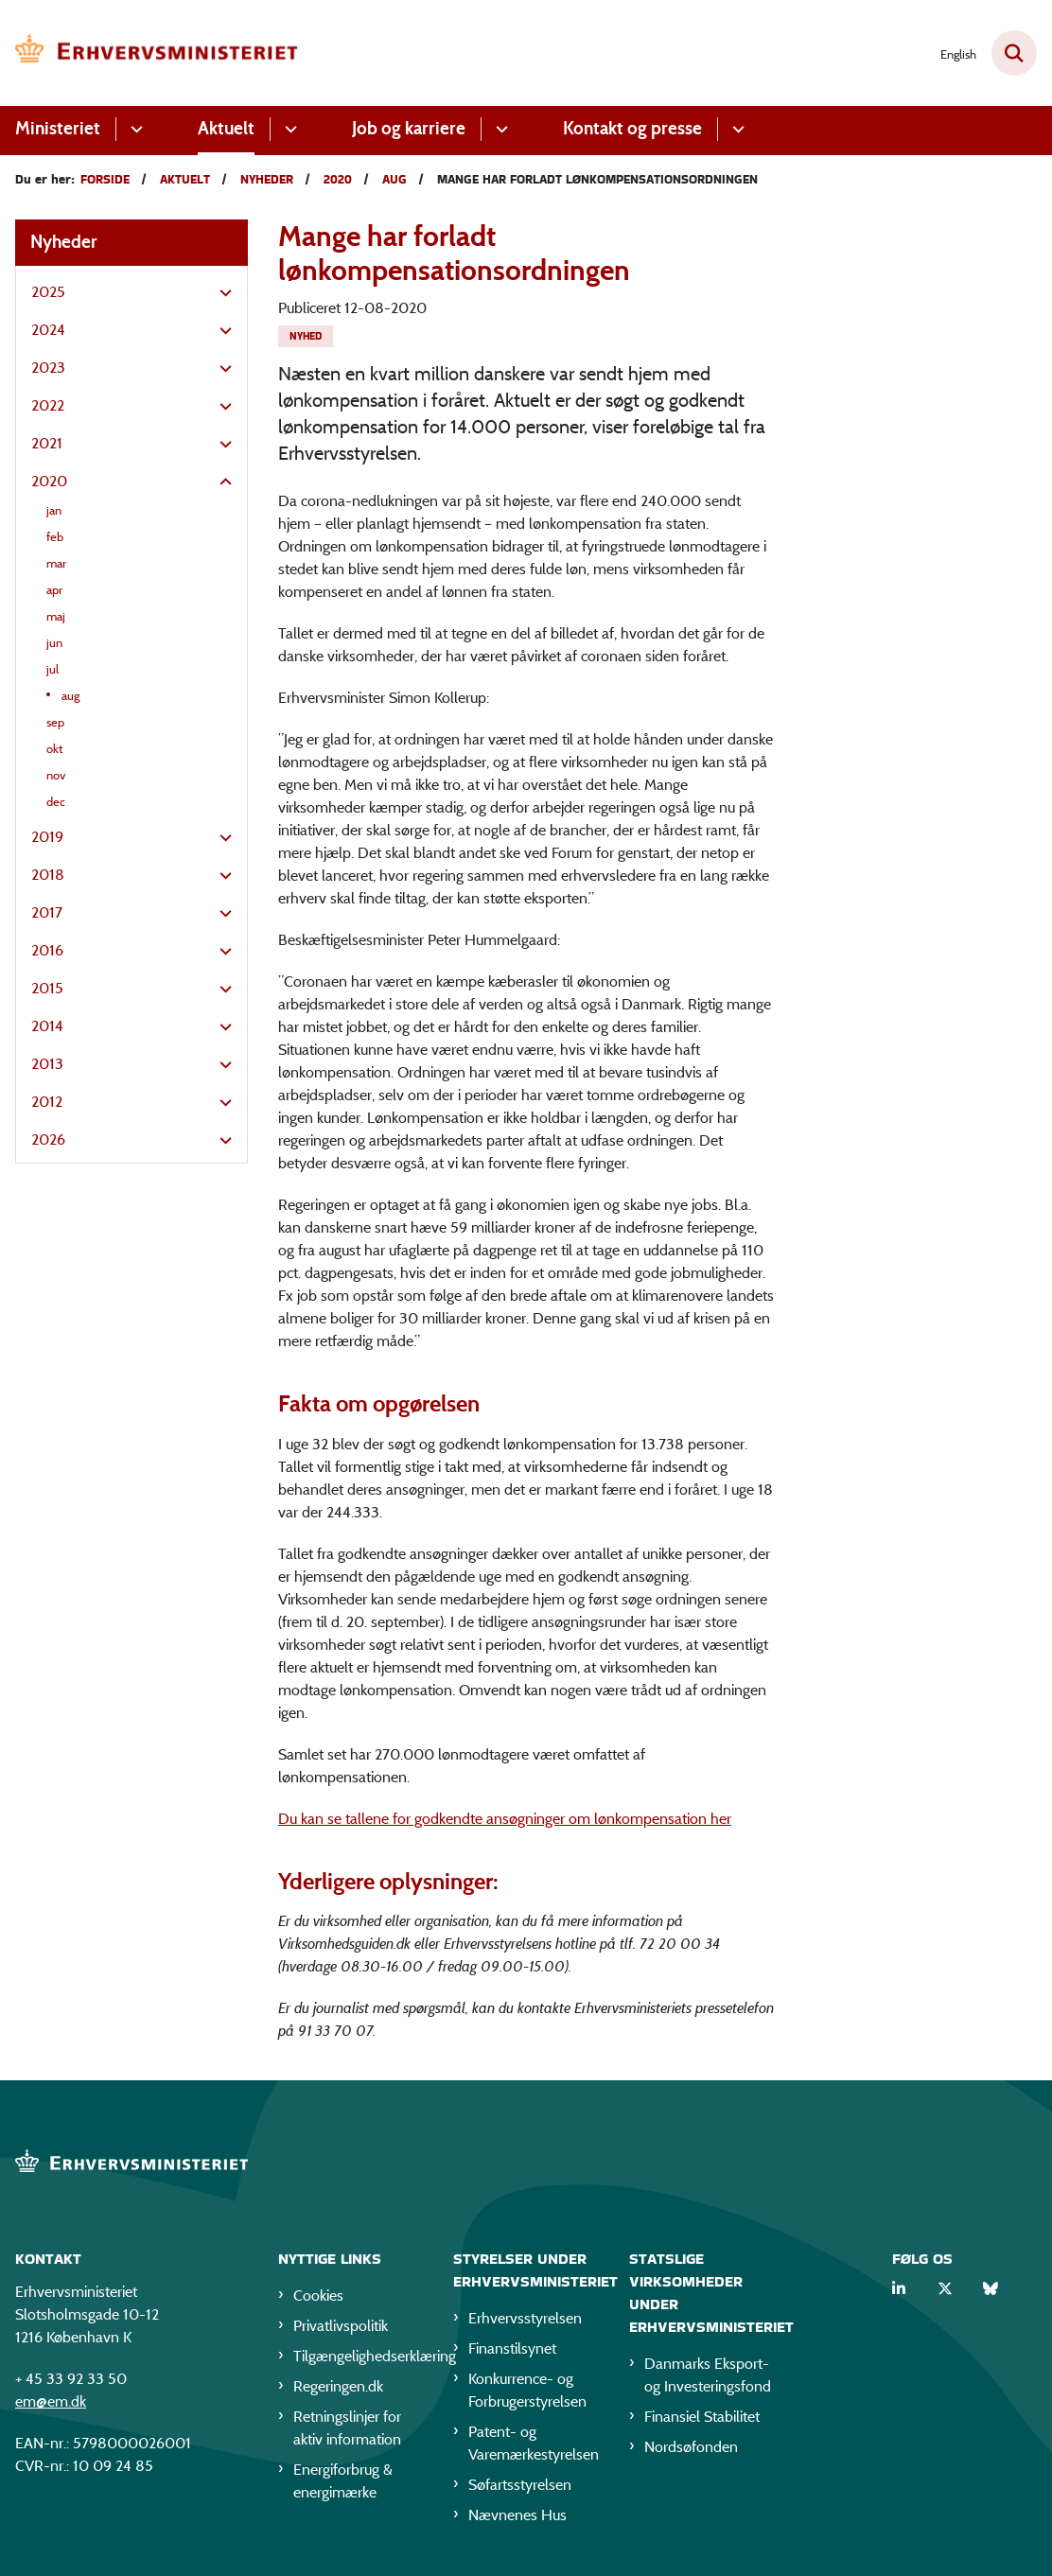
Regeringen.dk (338, 2386)
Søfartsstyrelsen (519, 2485)
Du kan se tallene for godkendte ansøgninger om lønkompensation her (504, 1819)
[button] (221, 293)
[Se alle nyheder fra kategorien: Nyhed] (305, 336)
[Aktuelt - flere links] (288, 129)
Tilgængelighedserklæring (358, 2356)
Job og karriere (408, 128)
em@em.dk (50, 2401)
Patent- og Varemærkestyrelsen (533, 2443)
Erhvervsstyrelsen (525, 2318)
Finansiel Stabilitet (702, 2417)
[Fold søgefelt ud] (1014, 53)
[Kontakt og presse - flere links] (735, 129)
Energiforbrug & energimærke (343, 2481)
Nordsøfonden (691, 2447)
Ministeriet (57, 128)
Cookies (318, 2295)
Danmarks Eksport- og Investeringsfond (707, 2375)
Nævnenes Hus (517, 2515)
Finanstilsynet (512, 2348)
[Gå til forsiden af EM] (149, 53)
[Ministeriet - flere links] (133, 129)
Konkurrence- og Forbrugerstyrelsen (527, 2390)
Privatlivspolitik (340, 2326)
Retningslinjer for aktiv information (347, 2428)
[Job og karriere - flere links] (499, 129)
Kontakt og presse (632, 128)
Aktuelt (226, 128)
